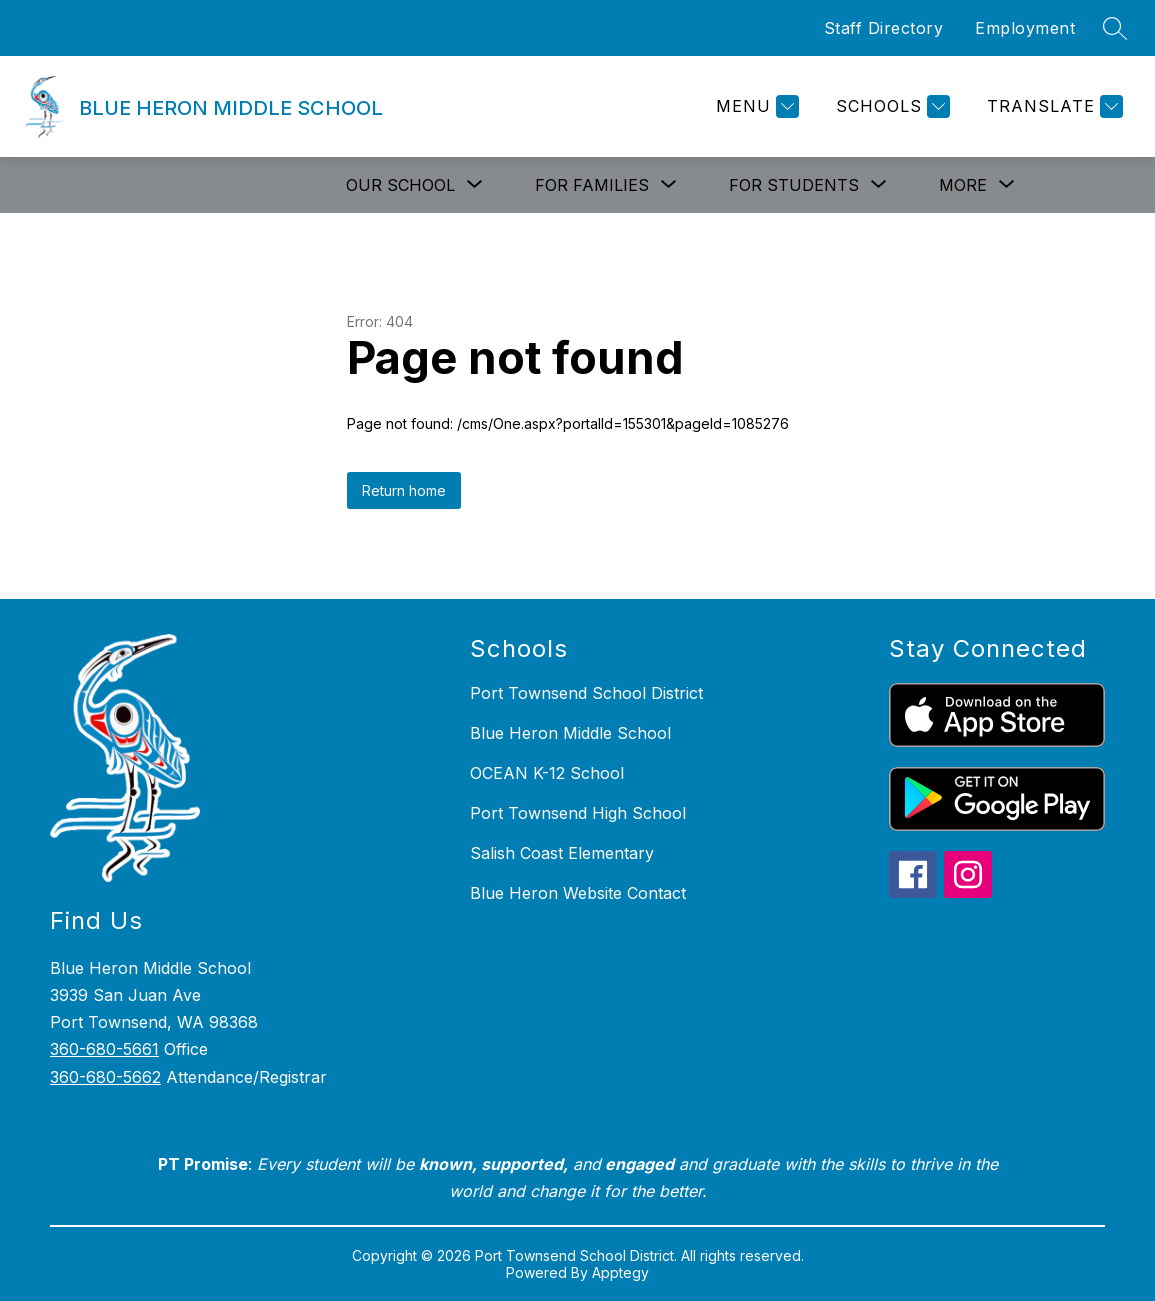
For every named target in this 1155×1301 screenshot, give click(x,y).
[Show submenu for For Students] (794, 185)
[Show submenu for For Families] (592, 185)
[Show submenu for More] (963, 185)
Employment (1025, 28)
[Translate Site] (1052, 106)
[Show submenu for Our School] (400, 185)
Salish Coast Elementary (562, 853)
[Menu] (755, 106)
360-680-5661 (104, 1049)
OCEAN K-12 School (547, 773)
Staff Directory (884, 28)
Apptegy (620, 1272)
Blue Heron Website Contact (578, 893)
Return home (404, 490)
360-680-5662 (105, 1077)
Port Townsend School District (586, 693)
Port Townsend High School (578, 813)
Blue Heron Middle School (570, 733)
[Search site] (1115, 28)
